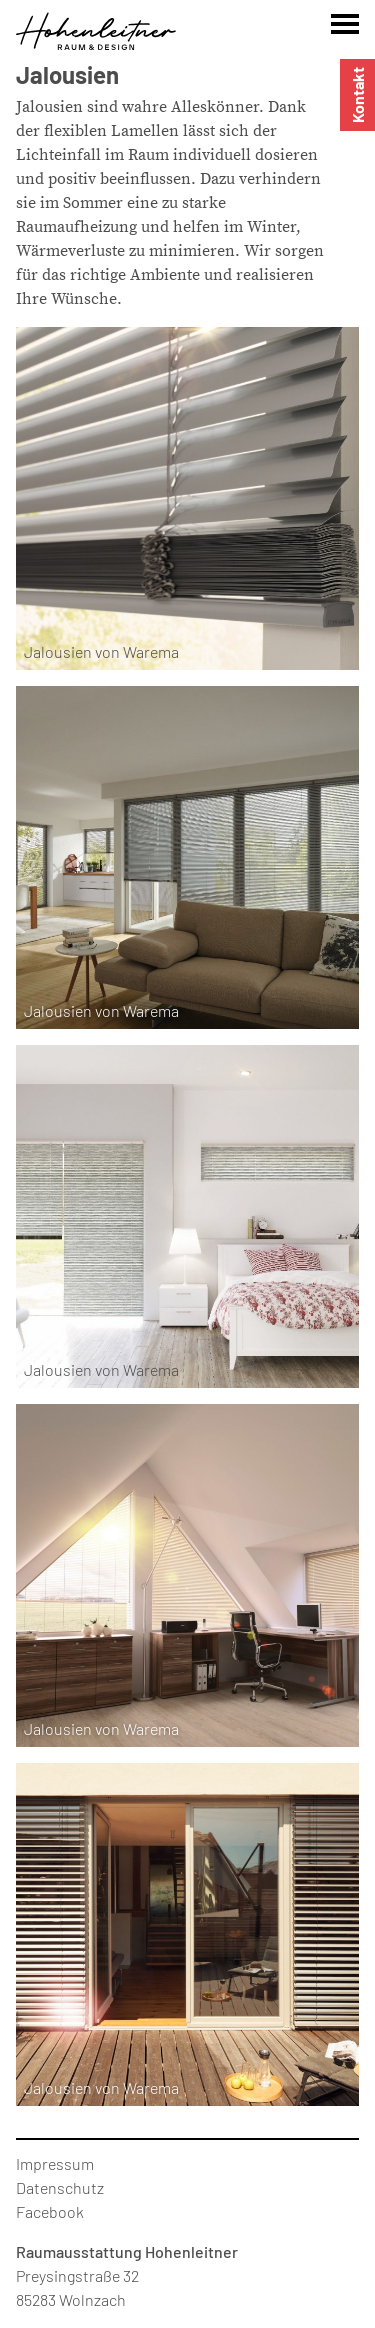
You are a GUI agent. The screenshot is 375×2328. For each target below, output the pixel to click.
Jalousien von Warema (101, 651)
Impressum (55, 2163)
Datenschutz (60, 2187)
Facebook (50, 2211)
